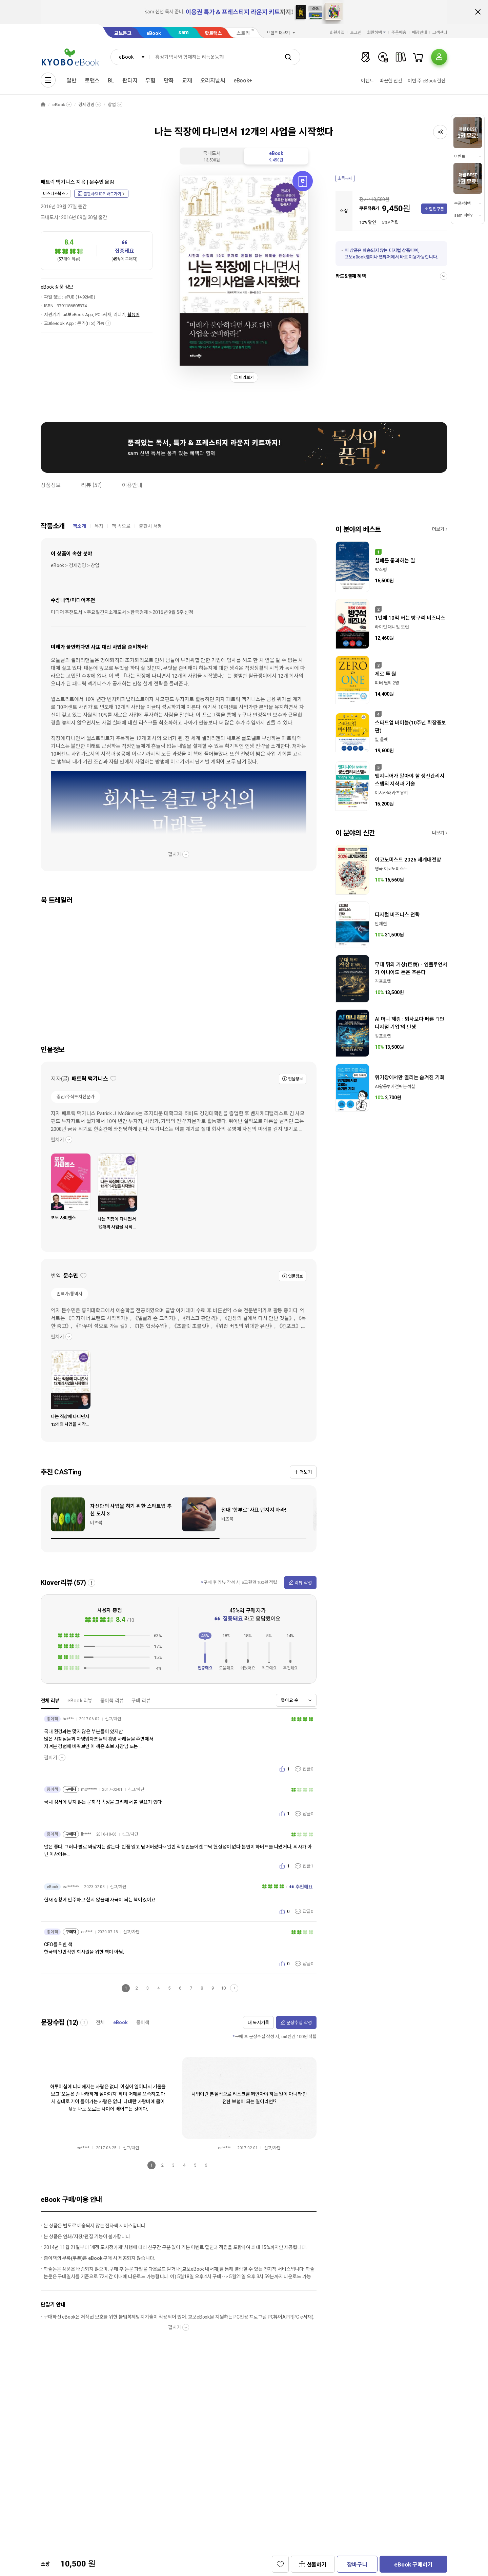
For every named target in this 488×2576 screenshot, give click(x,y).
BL (111, 80)
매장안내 (419, 32)
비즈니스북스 (54, 193)
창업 (112, 104)
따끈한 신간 (391, 80)
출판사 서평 (150, 526)
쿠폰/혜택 (462, 203)
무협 (150, 80)
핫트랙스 (213, 33)
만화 (169, 80)
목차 (99, 526)
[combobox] (130, 57)
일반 (71, 80)
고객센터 (439, 32)
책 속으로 (121, 526)
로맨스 (92, 80)
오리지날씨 (212, 80)
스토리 (243, 33)
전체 (100, 2022)
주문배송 (398, 32)
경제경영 (86, 104)
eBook (153, 33)
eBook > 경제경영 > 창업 (75, 565)
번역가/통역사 (69, 1293)
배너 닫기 (477, 11)
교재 (187, 80)
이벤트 (367, 80)
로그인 (355, 32)
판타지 (130, 80)
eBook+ (242, 80)
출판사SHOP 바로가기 (102, 194)
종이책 (142, 2022)
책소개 (79, 526)
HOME (43, 104)
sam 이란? (463, 215)
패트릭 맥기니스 (58, 182)
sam (183, 32)
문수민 (96, 182)
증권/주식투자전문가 (76, 1096)
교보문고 (122, 33)
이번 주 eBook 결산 (427, 80)
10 (223, 1988)
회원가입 (337, 32)
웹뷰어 (133, 314)
